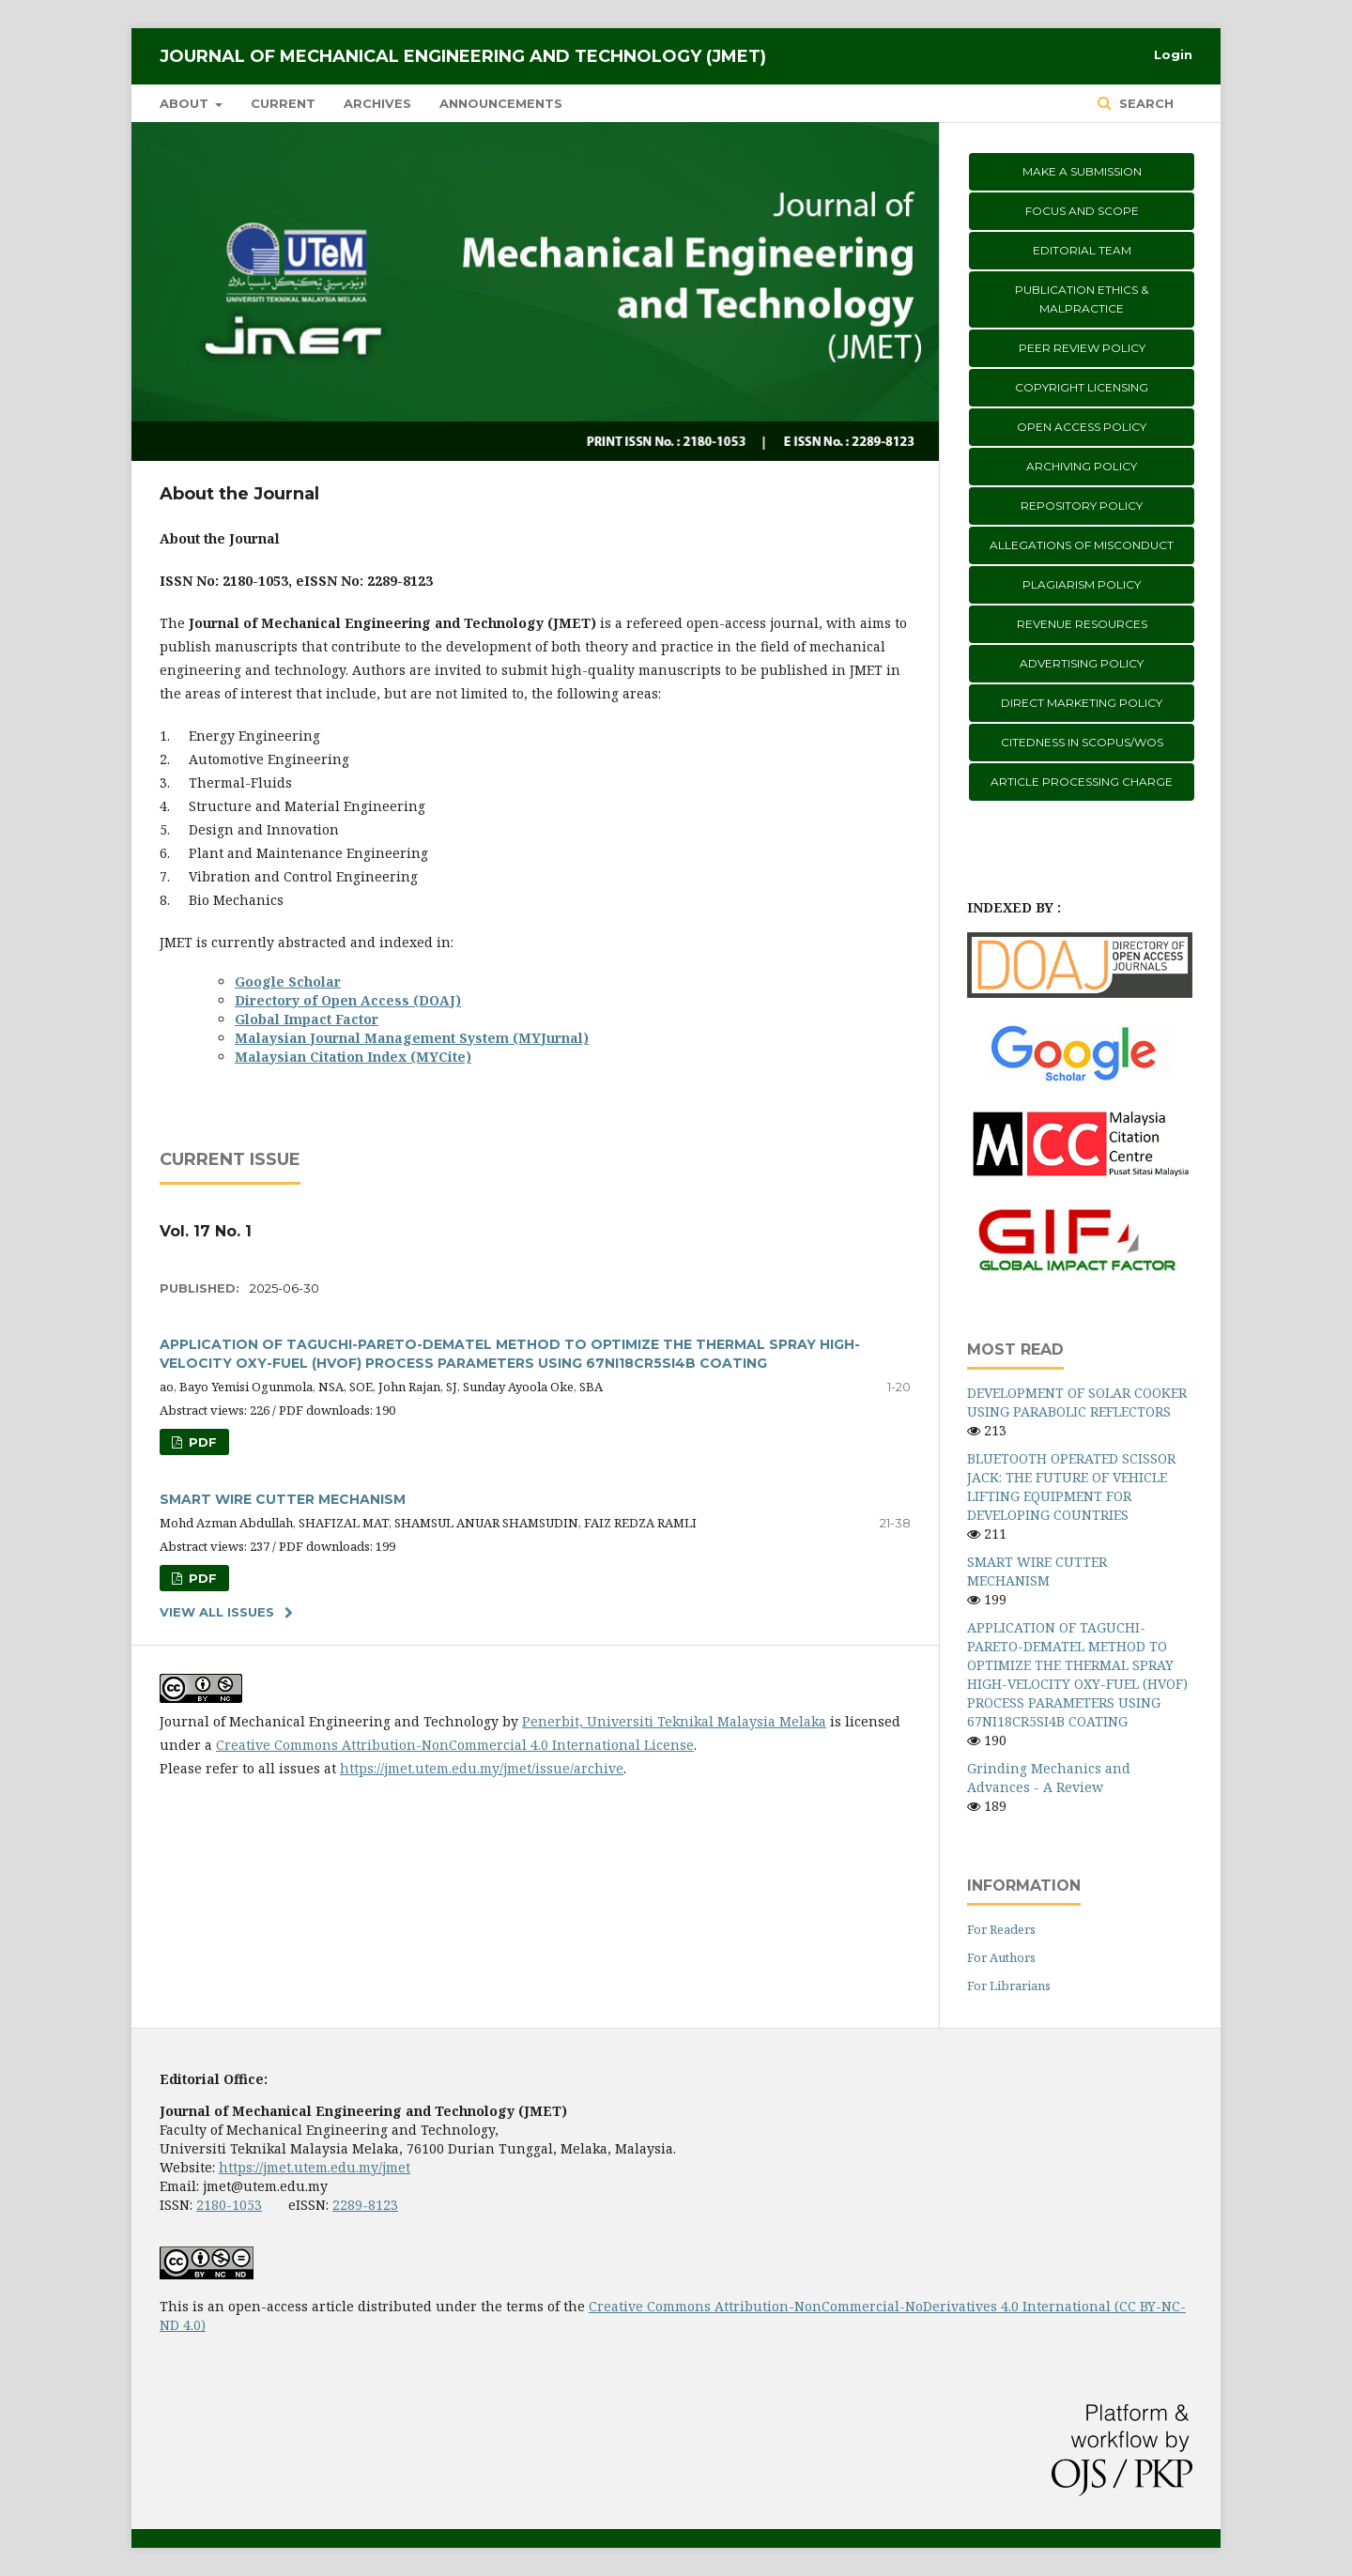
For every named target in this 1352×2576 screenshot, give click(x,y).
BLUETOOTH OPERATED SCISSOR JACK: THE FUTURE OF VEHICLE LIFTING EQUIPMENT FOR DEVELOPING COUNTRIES (1071, 1486)
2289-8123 (365, 2205)
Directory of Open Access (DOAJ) (348, 1000)
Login (1173, 54)
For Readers (1001, 1929)
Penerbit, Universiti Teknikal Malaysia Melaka (674, 1721)
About (186, 103)
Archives (377, 103)
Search (1144, 103)
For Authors (1001, 1957)
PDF (201, 1441)
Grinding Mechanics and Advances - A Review (1048, 1777)
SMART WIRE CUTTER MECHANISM (283, 1499)
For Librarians (1009, 1985)
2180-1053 (229, 2205)
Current (283, 103)
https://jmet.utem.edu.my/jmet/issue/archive (481, 1768)
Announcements (500, 103)
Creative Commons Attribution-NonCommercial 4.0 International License (455, 1745)
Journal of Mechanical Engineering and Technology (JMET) (463, 56)
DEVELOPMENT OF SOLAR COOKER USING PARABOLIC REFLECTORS (1077, 1402)
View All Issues (217, 1611)
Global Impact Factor (306, 1019)
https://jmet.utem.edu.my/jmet (314, 2167)
